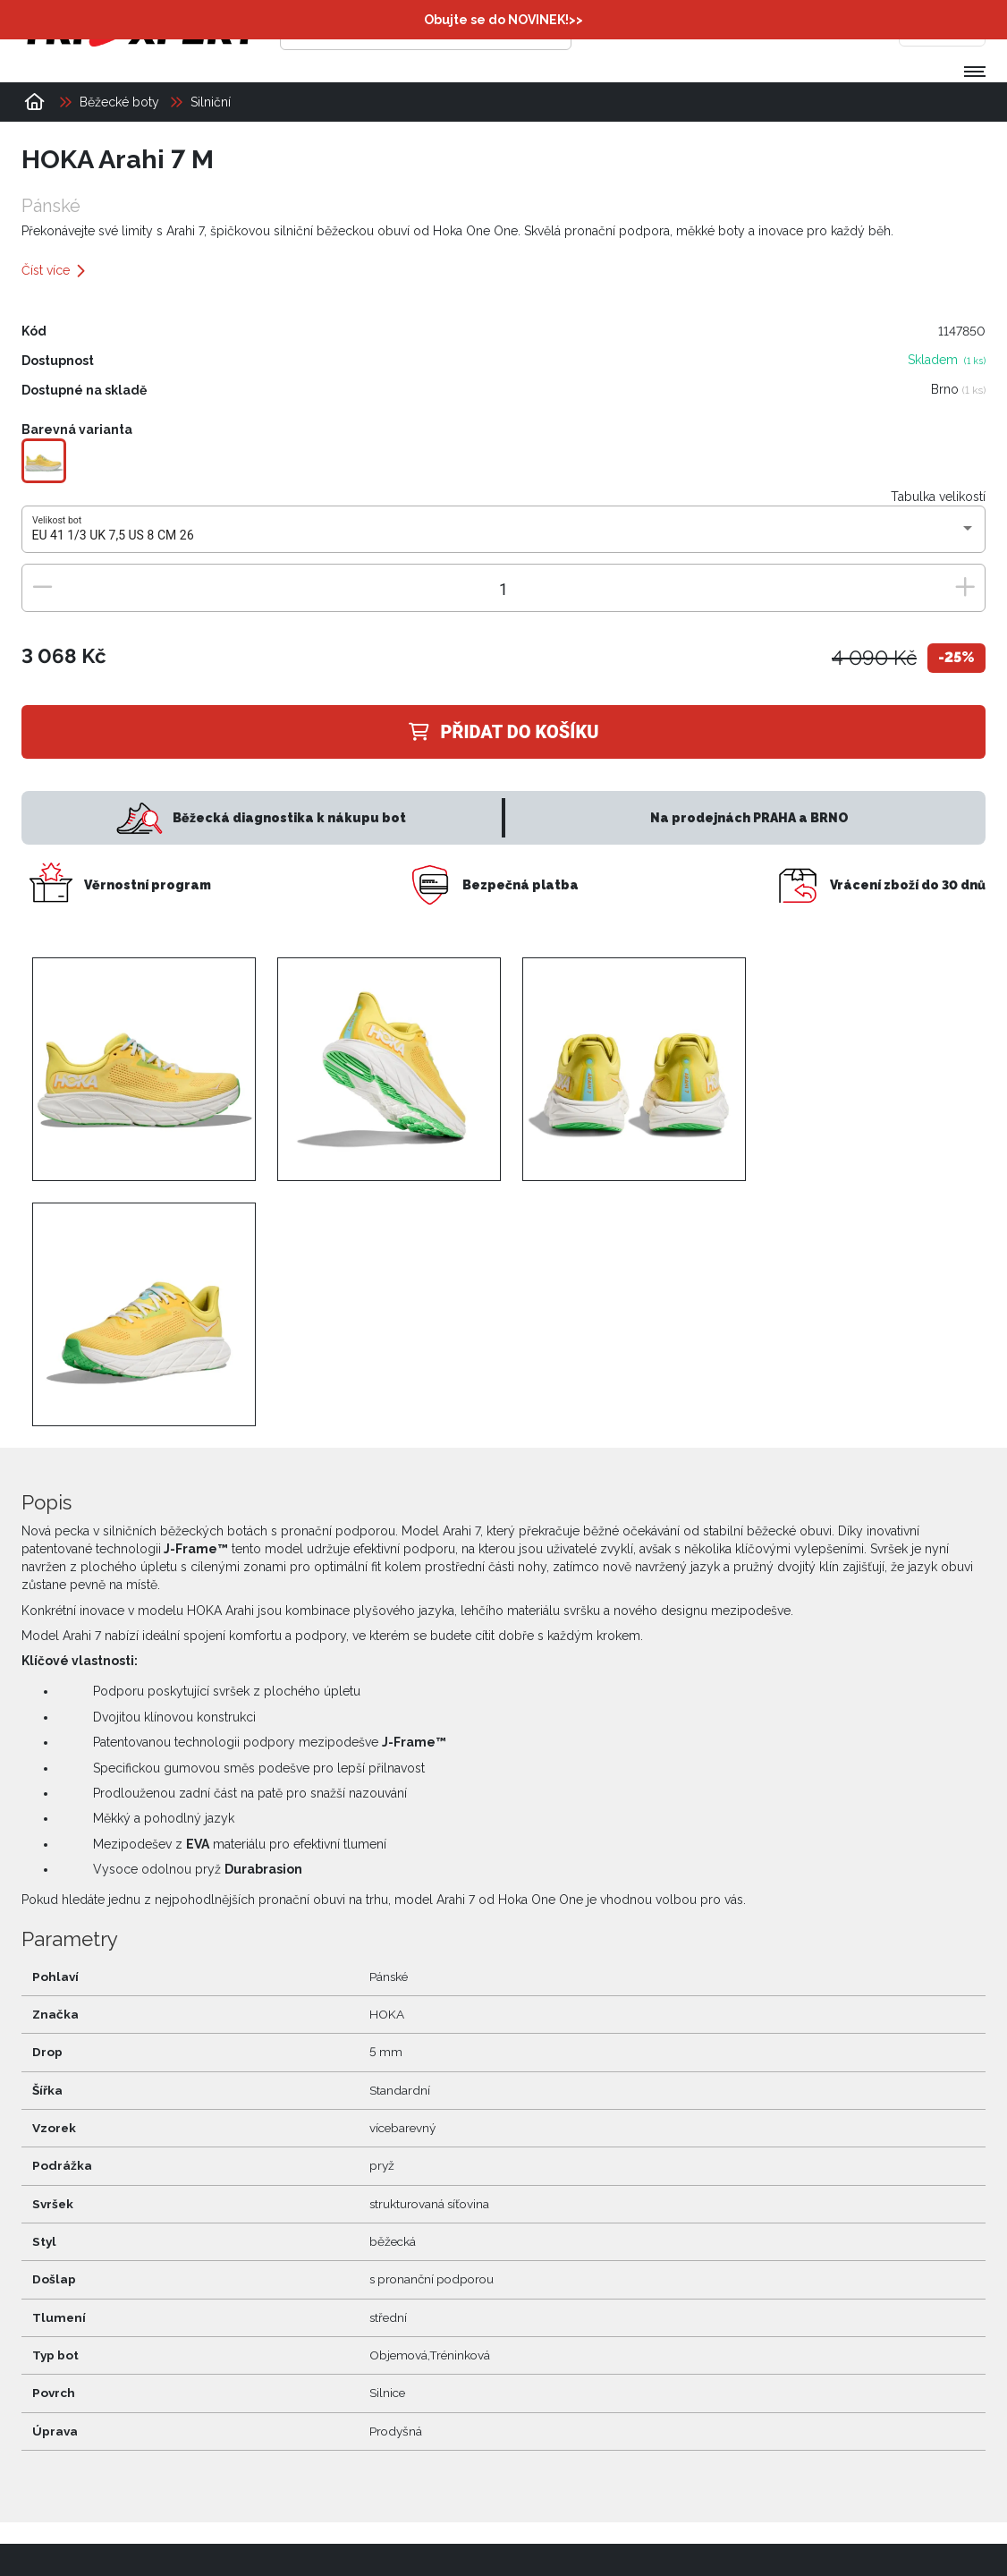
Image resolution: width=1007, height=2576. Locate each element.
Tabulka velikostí (938, 497)
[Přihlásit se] (711, 31)
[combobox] (504, 537)
